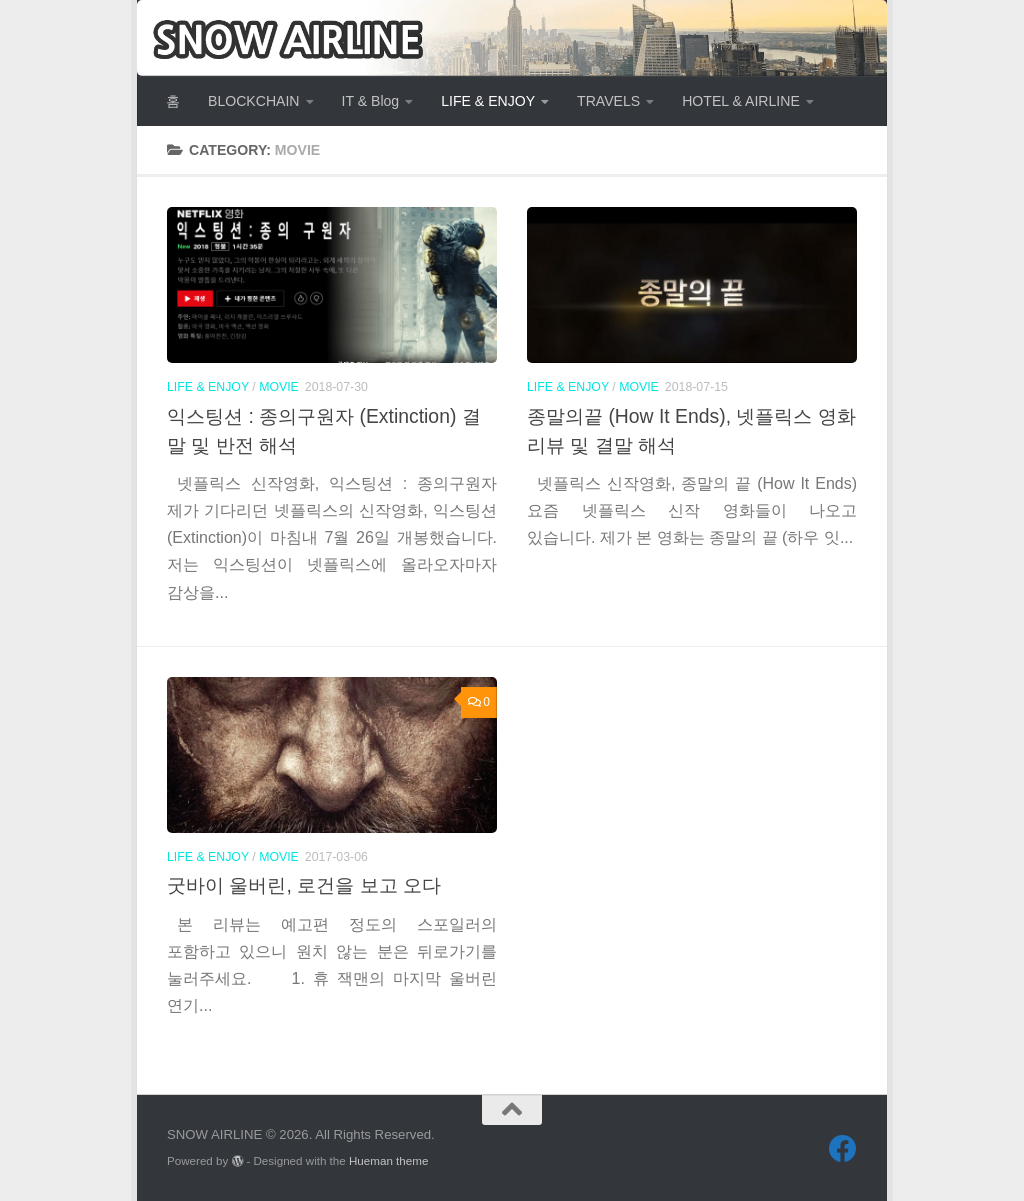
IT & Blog (371, 101)
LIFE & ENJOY (488, 101)
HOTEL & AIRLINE (741, 101)
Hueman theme (388, 1160)
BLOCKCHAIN (254, 101)
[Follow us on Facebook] (843, 1149)
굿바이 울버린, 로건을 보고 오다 (304, 885)
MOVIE (279, 387)
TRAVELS (608, 101)
